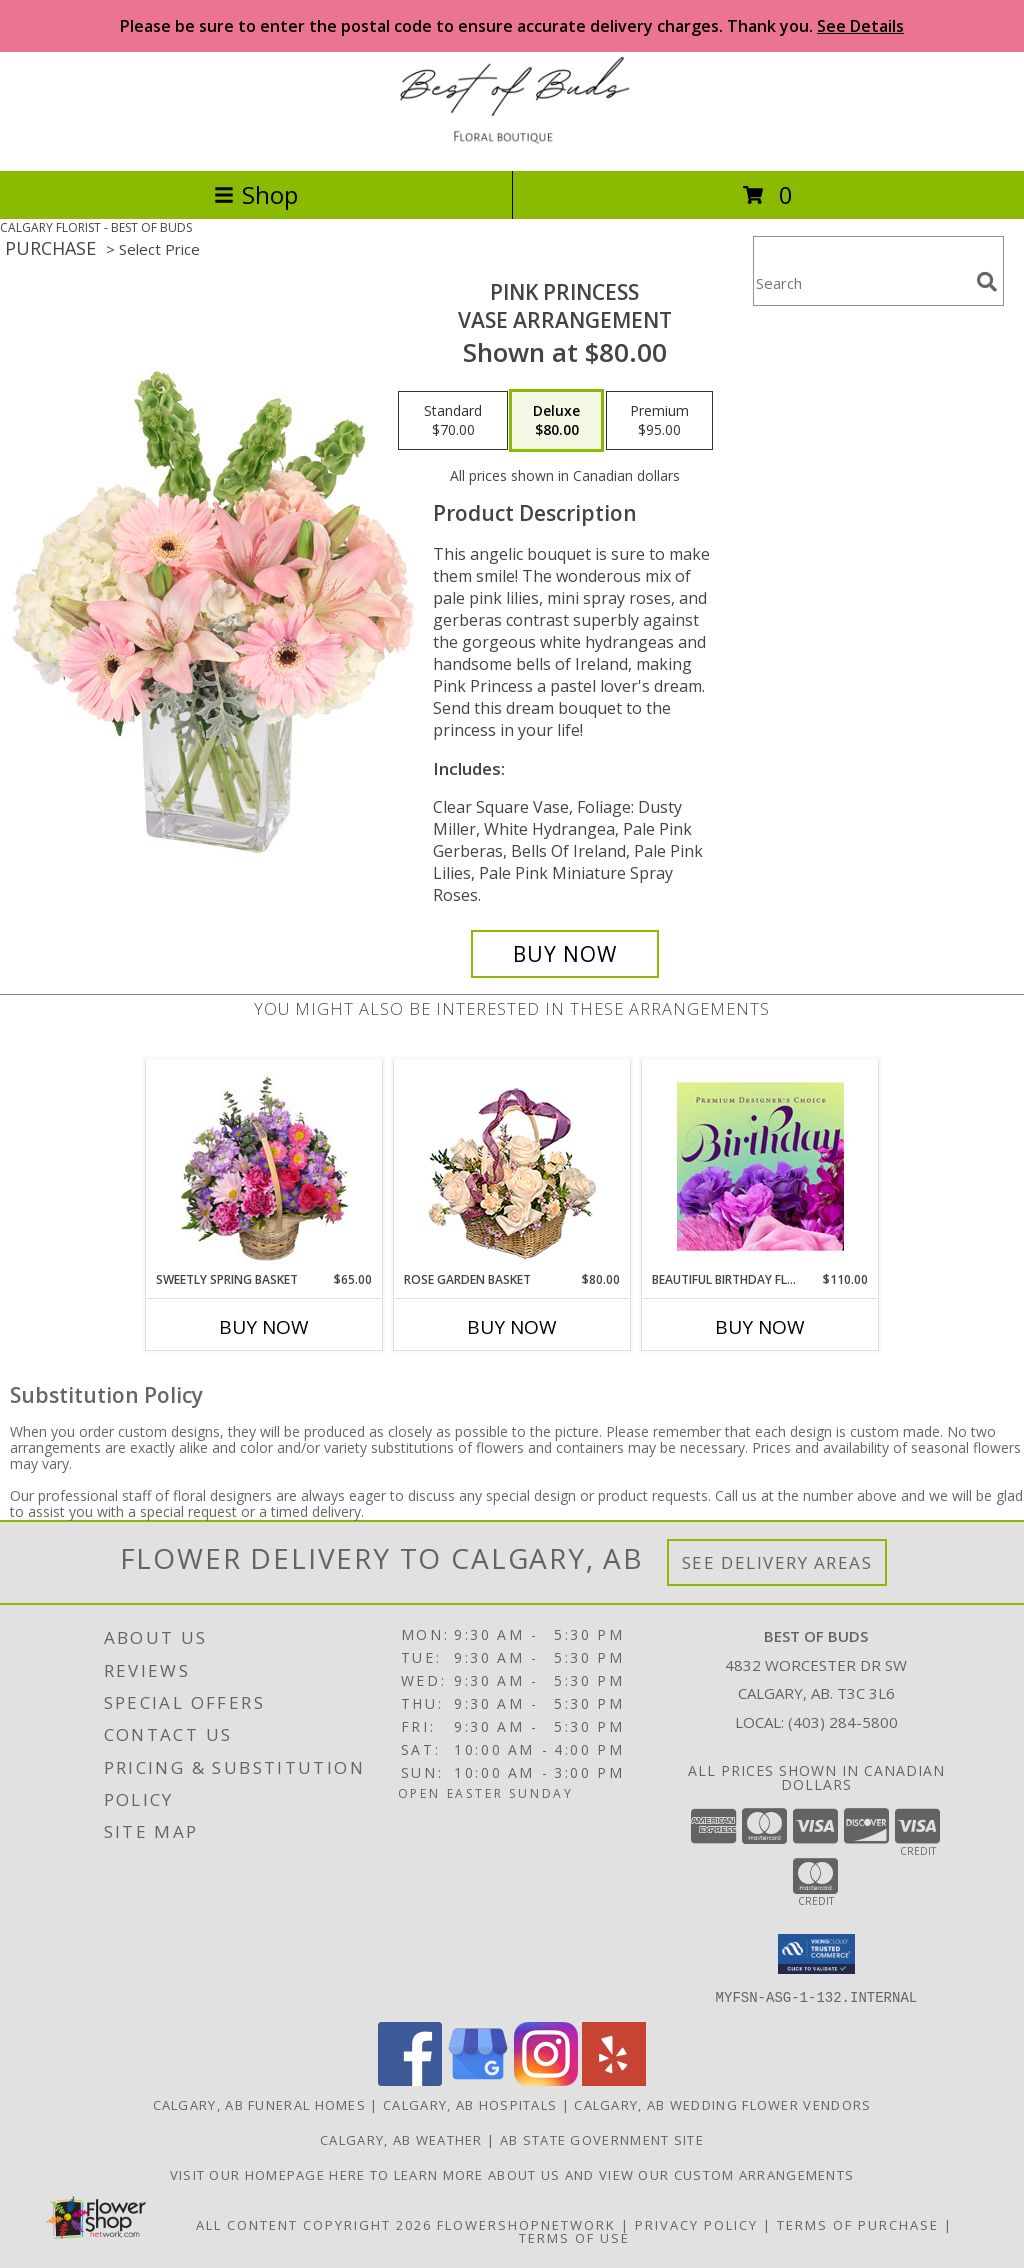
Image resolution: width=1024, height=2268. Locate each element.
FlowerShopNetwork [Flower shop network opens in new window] (526, 2224)
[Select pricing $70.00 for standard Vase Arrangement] (453, 421)
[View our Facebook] (410, 2079)
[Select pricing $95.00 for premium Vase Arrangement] (659, 421)
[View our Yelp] (614, 2079)
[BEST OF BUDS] (512, 141)
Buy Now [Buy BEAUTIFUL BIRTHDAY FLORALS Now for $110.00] (760, 1327)
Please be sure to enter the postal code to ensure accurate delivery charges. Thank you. (512, 26)
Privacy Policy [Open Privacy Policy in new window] (696, 2224)
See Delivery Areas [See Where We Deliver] (777, 1562)
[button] (816, 1954)
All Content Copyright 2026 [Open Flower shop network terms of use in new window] (314, 2224)
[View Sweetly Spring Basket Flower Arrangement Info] (264, 1166)
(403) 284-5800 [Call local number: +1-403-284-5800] (843, 1722)
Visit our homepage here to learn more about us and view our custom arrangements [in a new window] (512, 2174)
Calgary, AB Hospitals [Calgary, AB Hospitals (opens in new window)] (470, 2104)
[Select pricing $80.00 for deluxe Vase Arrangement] (556, 421)
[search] (987, 282)
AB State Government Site (602, 2139)
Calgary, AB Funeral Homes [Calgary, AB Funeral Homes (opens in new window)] (260, 2104)
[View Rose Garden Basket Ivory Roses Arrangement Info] (512, 1165)
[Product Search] (861, 283)
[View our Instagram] (546, 2079)
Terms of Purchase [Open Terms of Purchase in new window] (858, 2224)
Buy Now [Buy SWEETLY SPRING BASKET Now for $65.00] (264, 1327)
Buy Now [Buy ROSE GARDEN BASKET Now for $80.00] (512, 1327)
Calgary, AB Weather (401, 2139)
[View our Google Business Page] (478, 2079)
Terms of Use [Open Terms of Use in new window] (574, 2237)
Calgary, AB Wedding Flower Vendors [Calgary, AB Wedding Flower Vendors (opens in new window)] (722, 2104)
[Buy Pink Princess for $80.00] (565, 954)
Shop (256, 194)
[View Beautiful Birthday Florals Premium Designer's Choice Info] (760, 1166)
